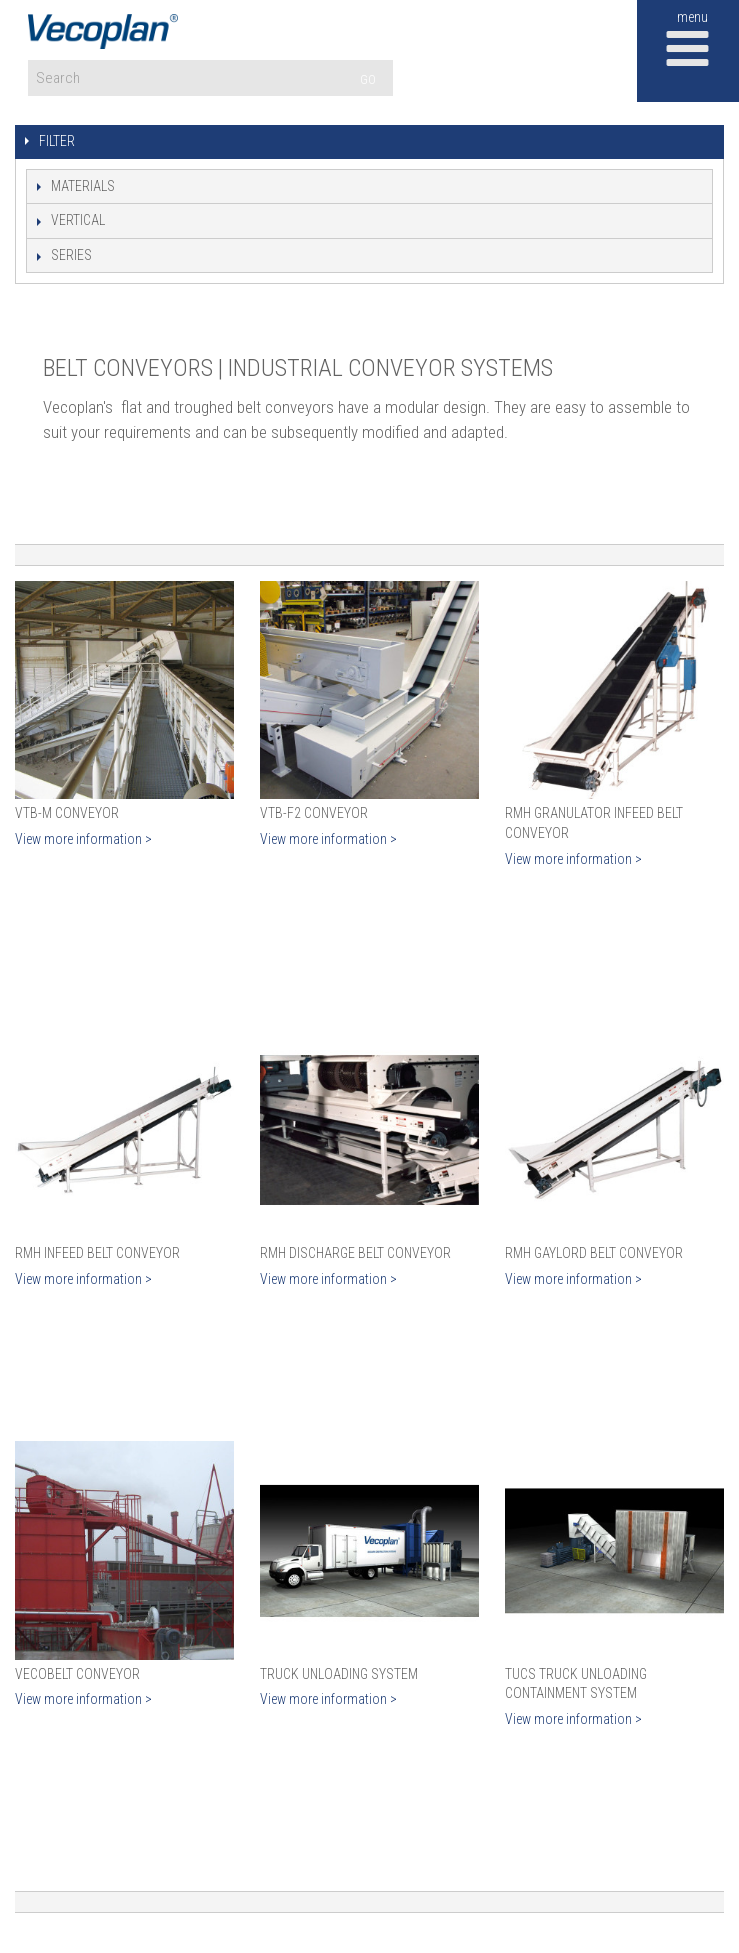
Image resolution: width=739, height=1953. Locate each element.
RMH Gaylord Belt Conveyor (594, 1253)
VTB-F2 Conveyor (314, 813)
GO (368, 79)
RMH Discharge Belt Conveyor (355, 1253)
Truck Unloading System (339, 1674)
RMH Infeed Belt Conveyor (97, 1253)
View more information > (83, 839)
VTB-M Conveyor (67, 813)
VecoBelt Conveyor (77, 1674)
